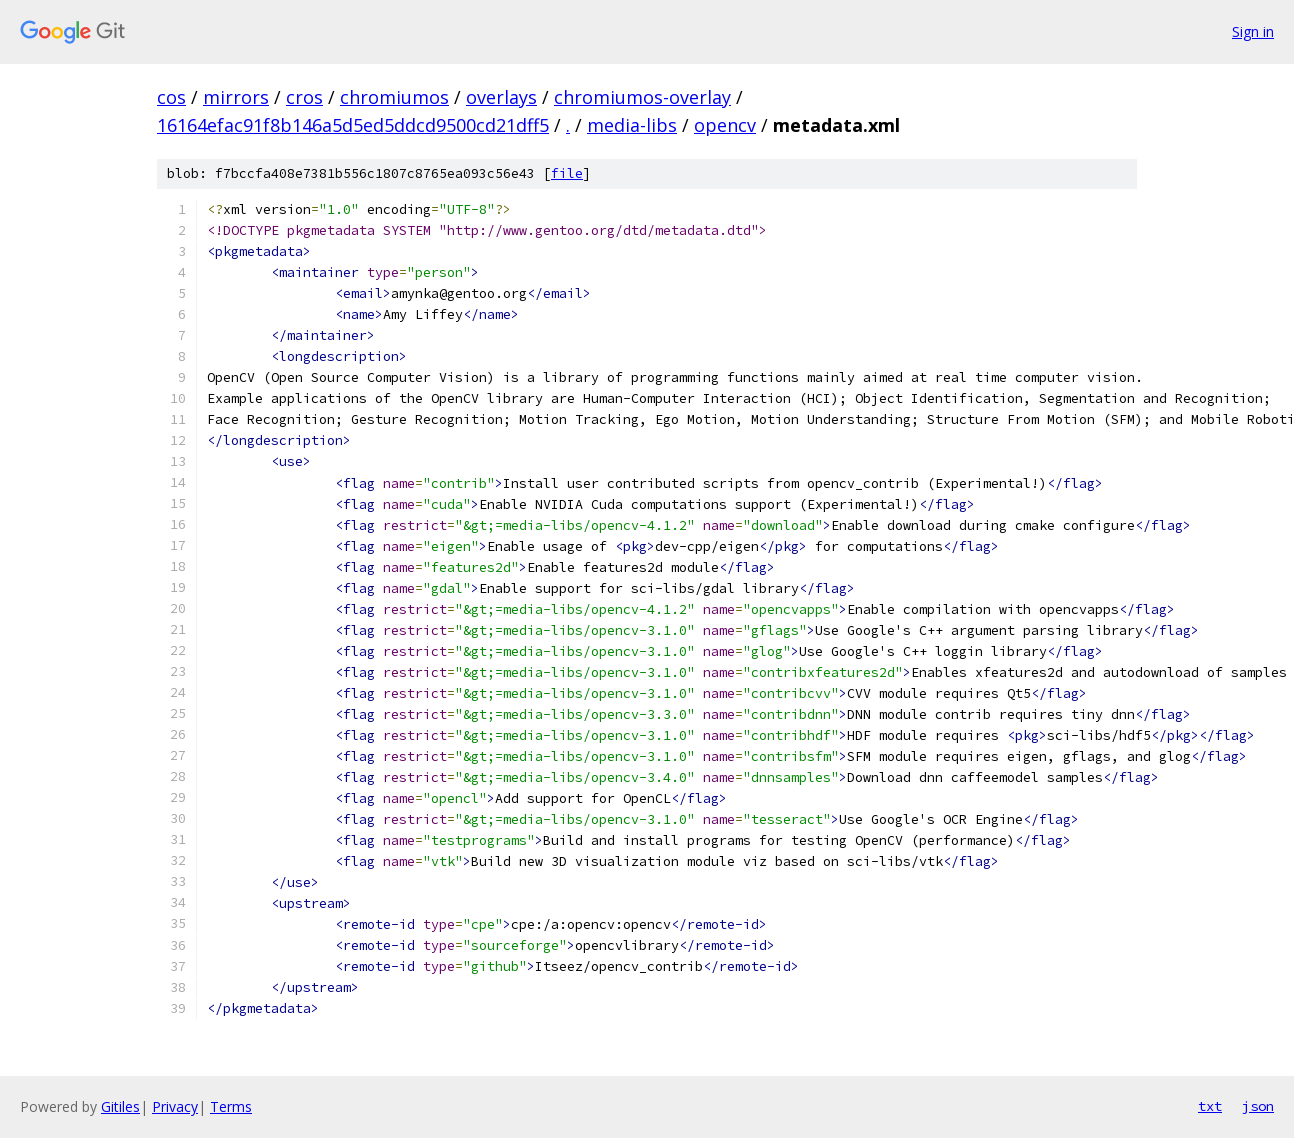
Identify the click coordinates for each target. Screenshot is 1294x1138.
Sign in (1253, 31)
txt (1210, 1106)
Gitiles (120, 1106)
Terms (231, 1106)
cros (304, 97)
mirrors (236, 97)
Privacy (175, 1106)
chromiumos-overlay (642, 97)
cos (171, 97)
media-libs (632, 125)
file (567, 173)
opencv (725, 125)
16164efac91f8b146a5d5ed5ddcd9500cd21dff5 (353, 125)
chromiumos (394, 97)
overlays (501, 97)
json (1258, 1106)
